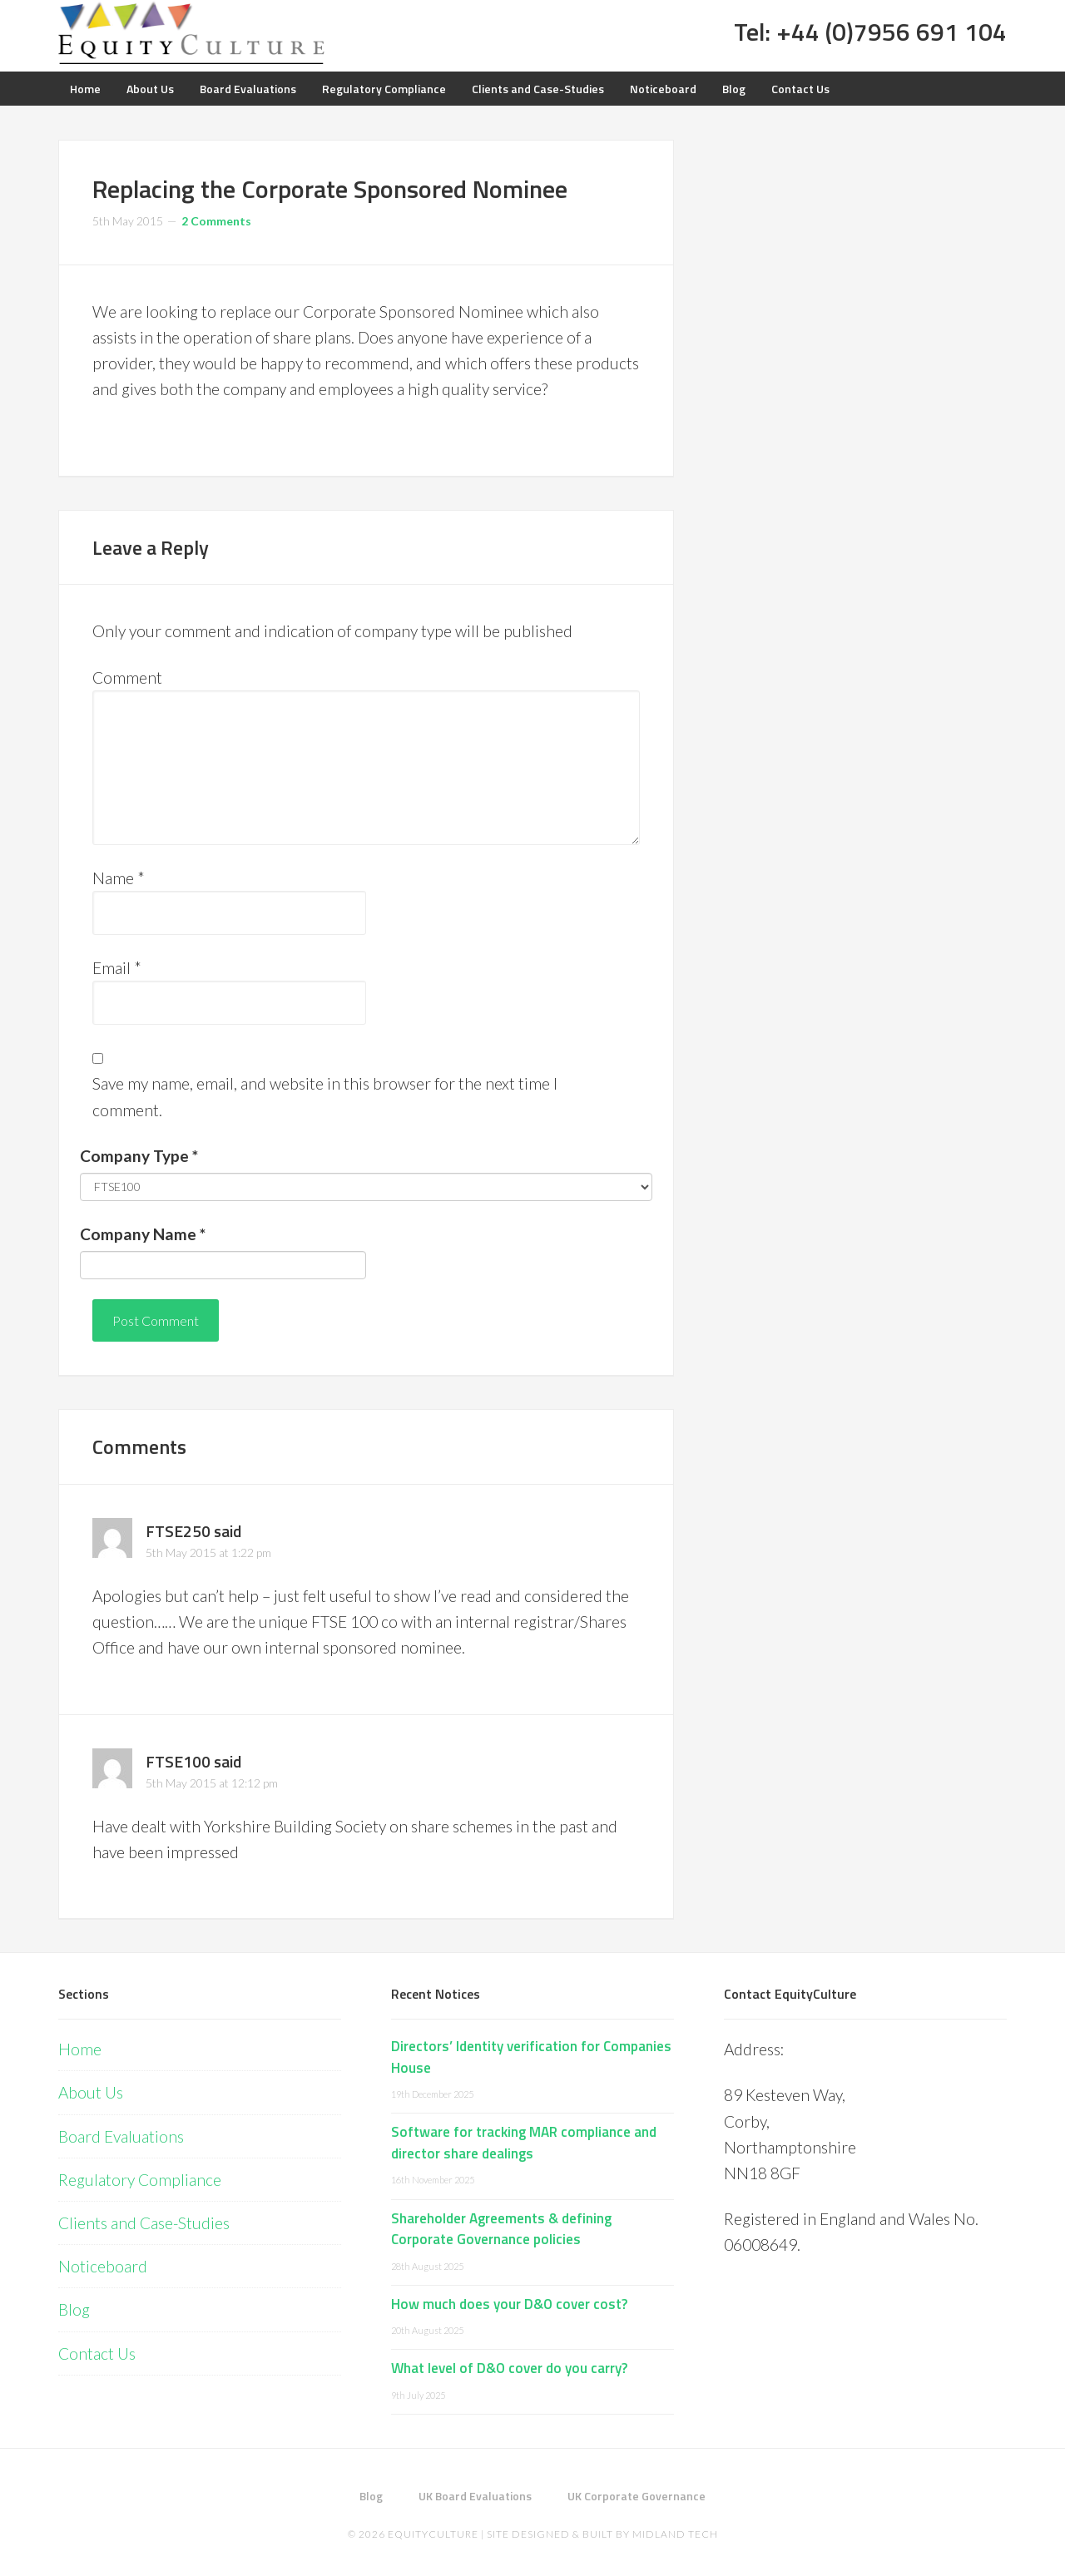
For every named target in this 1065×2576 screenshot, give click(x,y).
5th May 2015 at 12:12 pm (212, 1783)
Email (116, 967)
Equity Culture (191, 33)
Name (118, 878)
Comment (127, 677)
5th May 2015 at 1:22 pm (208, 1552)
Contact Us (97, 2353)
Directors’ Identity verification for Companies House (531, 2057)
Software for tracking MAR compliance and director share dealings (523, 2142)
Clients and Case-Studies (144, 2222)
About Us (90, 2092)
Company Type (139, 1155)
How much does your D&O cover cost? (509, 2304)
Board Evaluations (121, 2136)
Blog (74, 2309)
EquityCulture (433, 2534)
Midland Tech (675, 2534)
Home (80, 2049)
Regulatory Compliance (139, 2179)
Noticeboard (102, 2266)
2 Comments (216, 221)
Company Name (143, 1234)
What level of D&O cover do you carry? (509, 2368)
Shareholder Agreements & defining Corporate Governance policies (501, 2229)
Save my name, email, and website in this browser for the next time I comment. (324, 1096)
